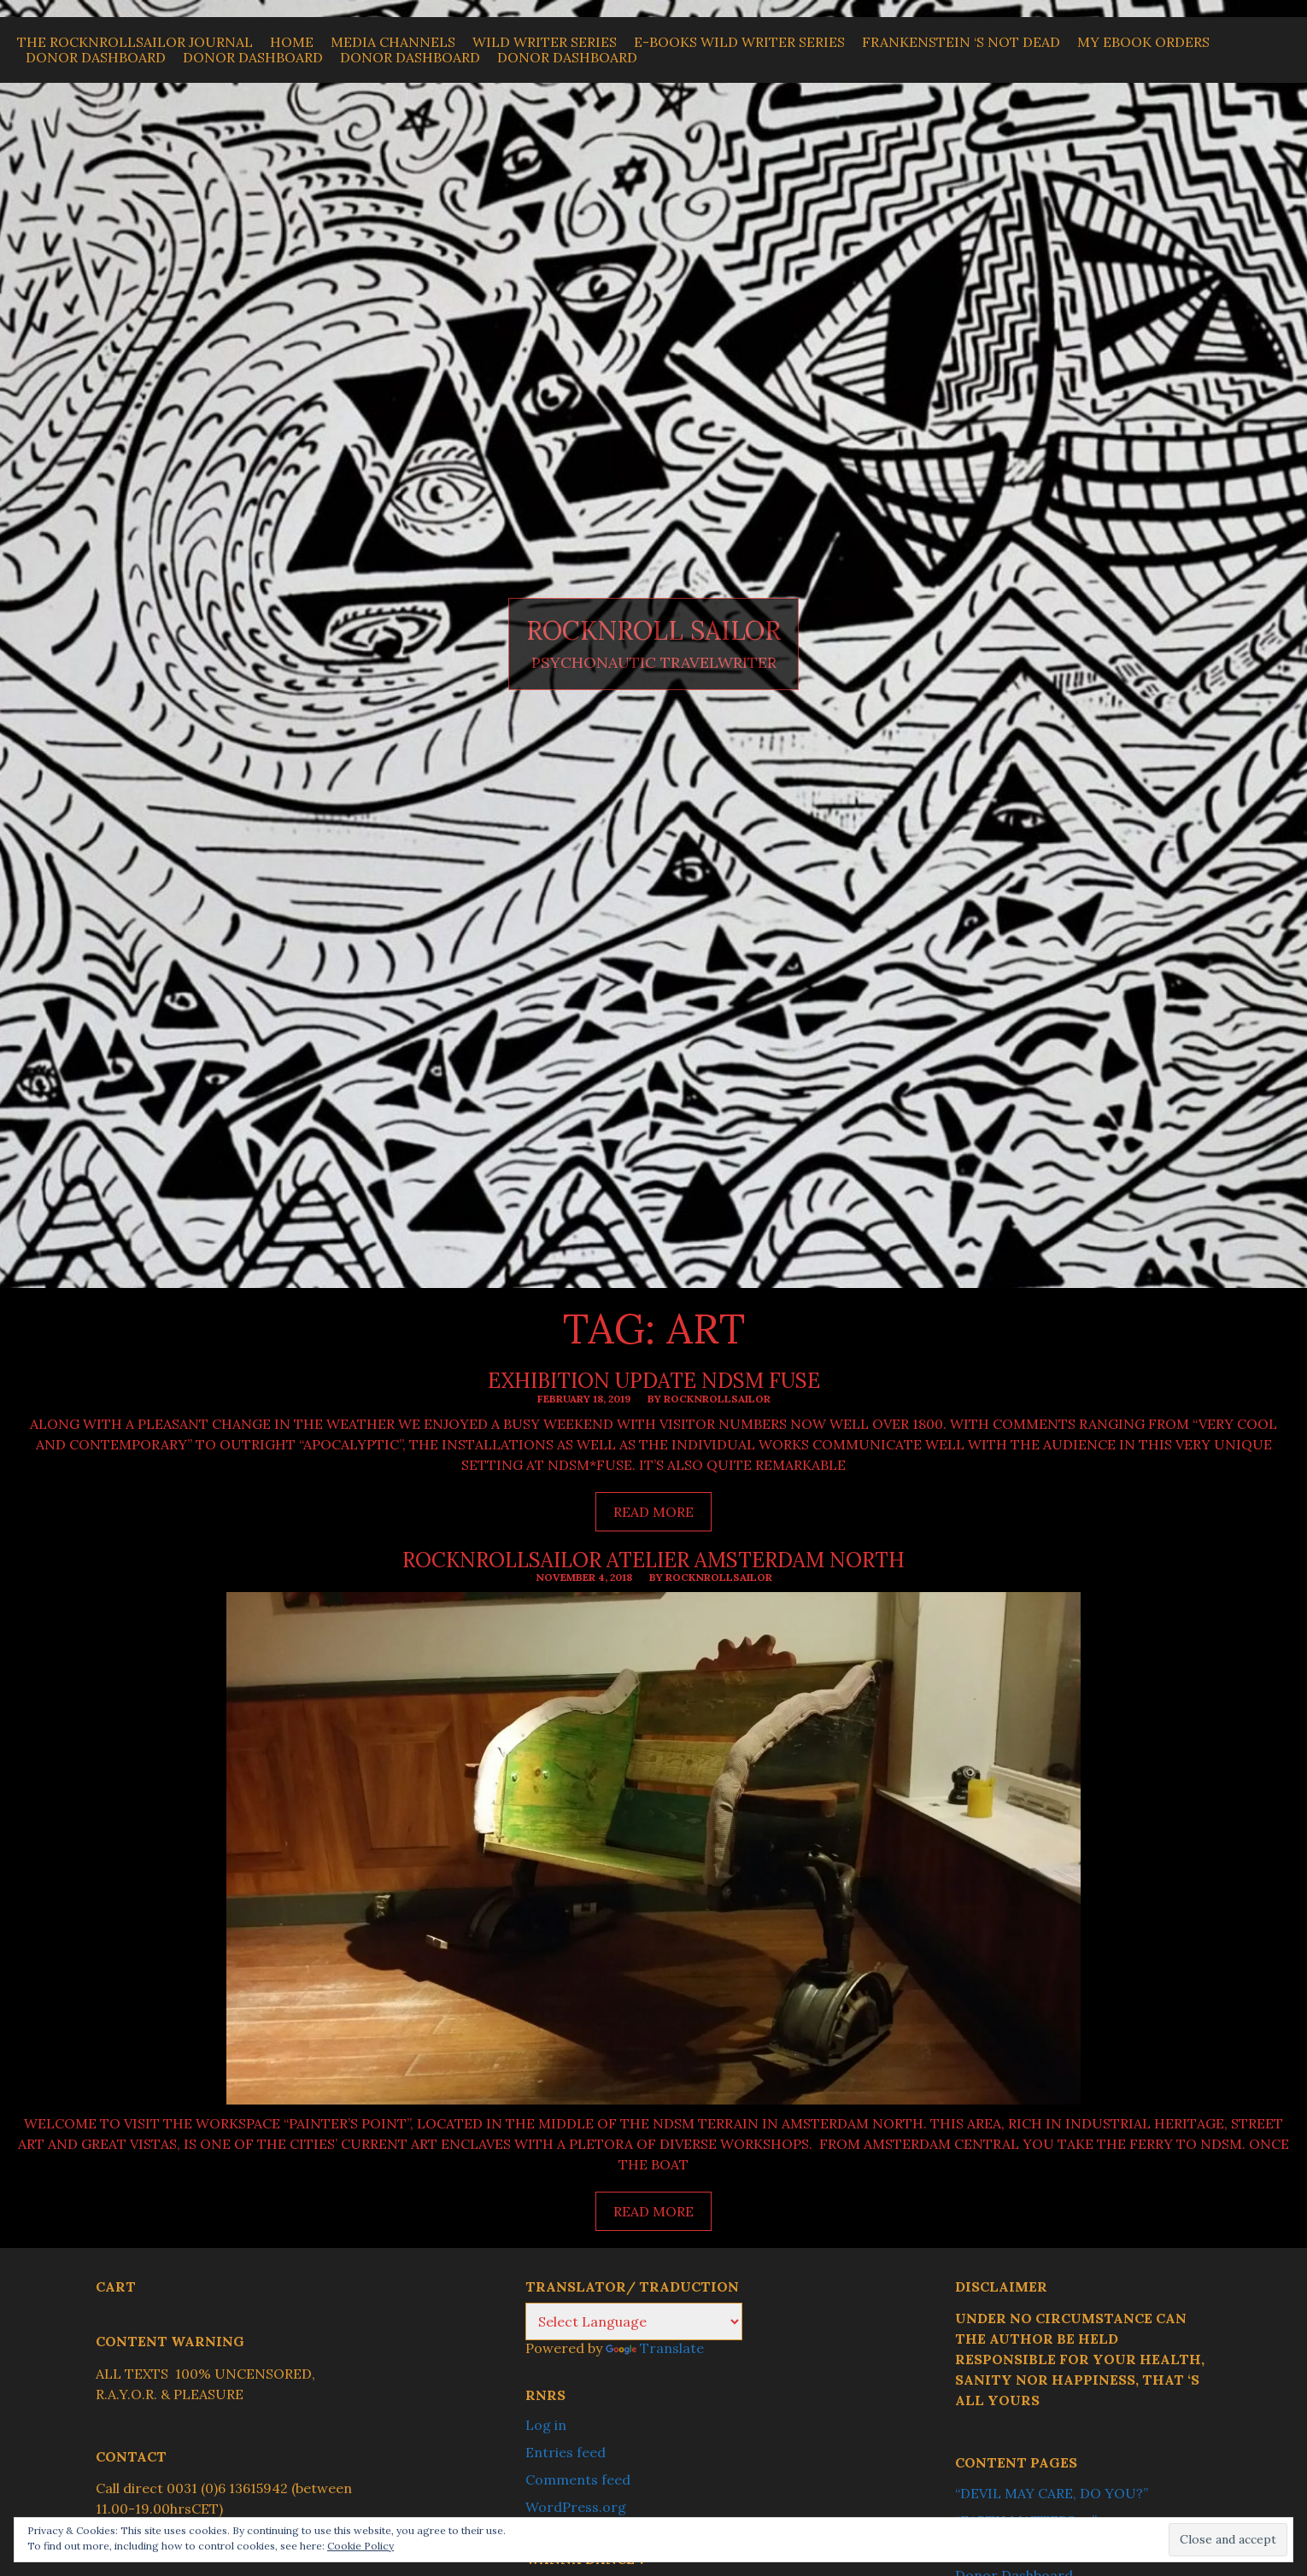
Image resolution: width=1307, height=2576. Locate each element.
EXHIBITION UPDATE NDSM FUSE (654, 1380)
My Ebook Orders (1143, 41)
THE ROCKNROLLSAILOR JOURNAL (135, 41)
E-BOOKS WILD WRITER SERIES (739, 41)
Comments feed (577, 2479)
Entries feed (565, 2452)
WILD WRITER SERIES (544, 41)
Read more (662, 1516)
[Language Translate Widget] (633, 2321)
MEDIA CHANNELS (393, 41)
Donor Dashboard (96, 57)
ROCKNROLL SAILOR (653, 631)
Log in (545, 2424)
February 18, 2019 (583, 1398)
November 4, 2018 (584, 1577)
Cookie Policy (360, 2545)
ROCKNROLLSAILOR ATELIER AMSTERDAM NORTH (653, 1560)
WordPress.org (575, 2506)
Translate (655, 2347)
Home (292, 41)
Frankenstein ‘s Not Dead (961, 41)
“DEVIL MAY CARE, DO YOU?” (1051, 2493)
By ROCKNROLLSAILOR (709, 1398)
